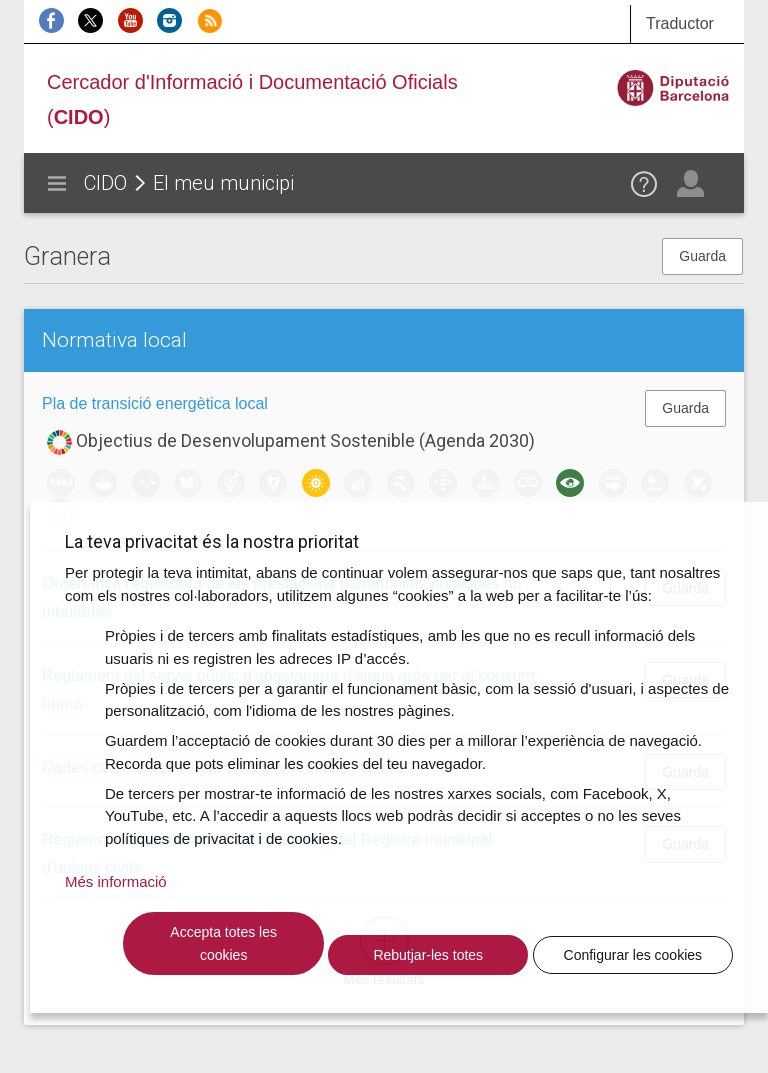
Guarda (702, 256)
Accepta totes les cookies (223, 943)
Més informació (116, 881)
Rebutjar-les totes (428, 955)
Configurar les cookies (633, 955)
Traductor (680, 23)
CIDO (105, 183)
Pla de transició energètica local (155, 403)
